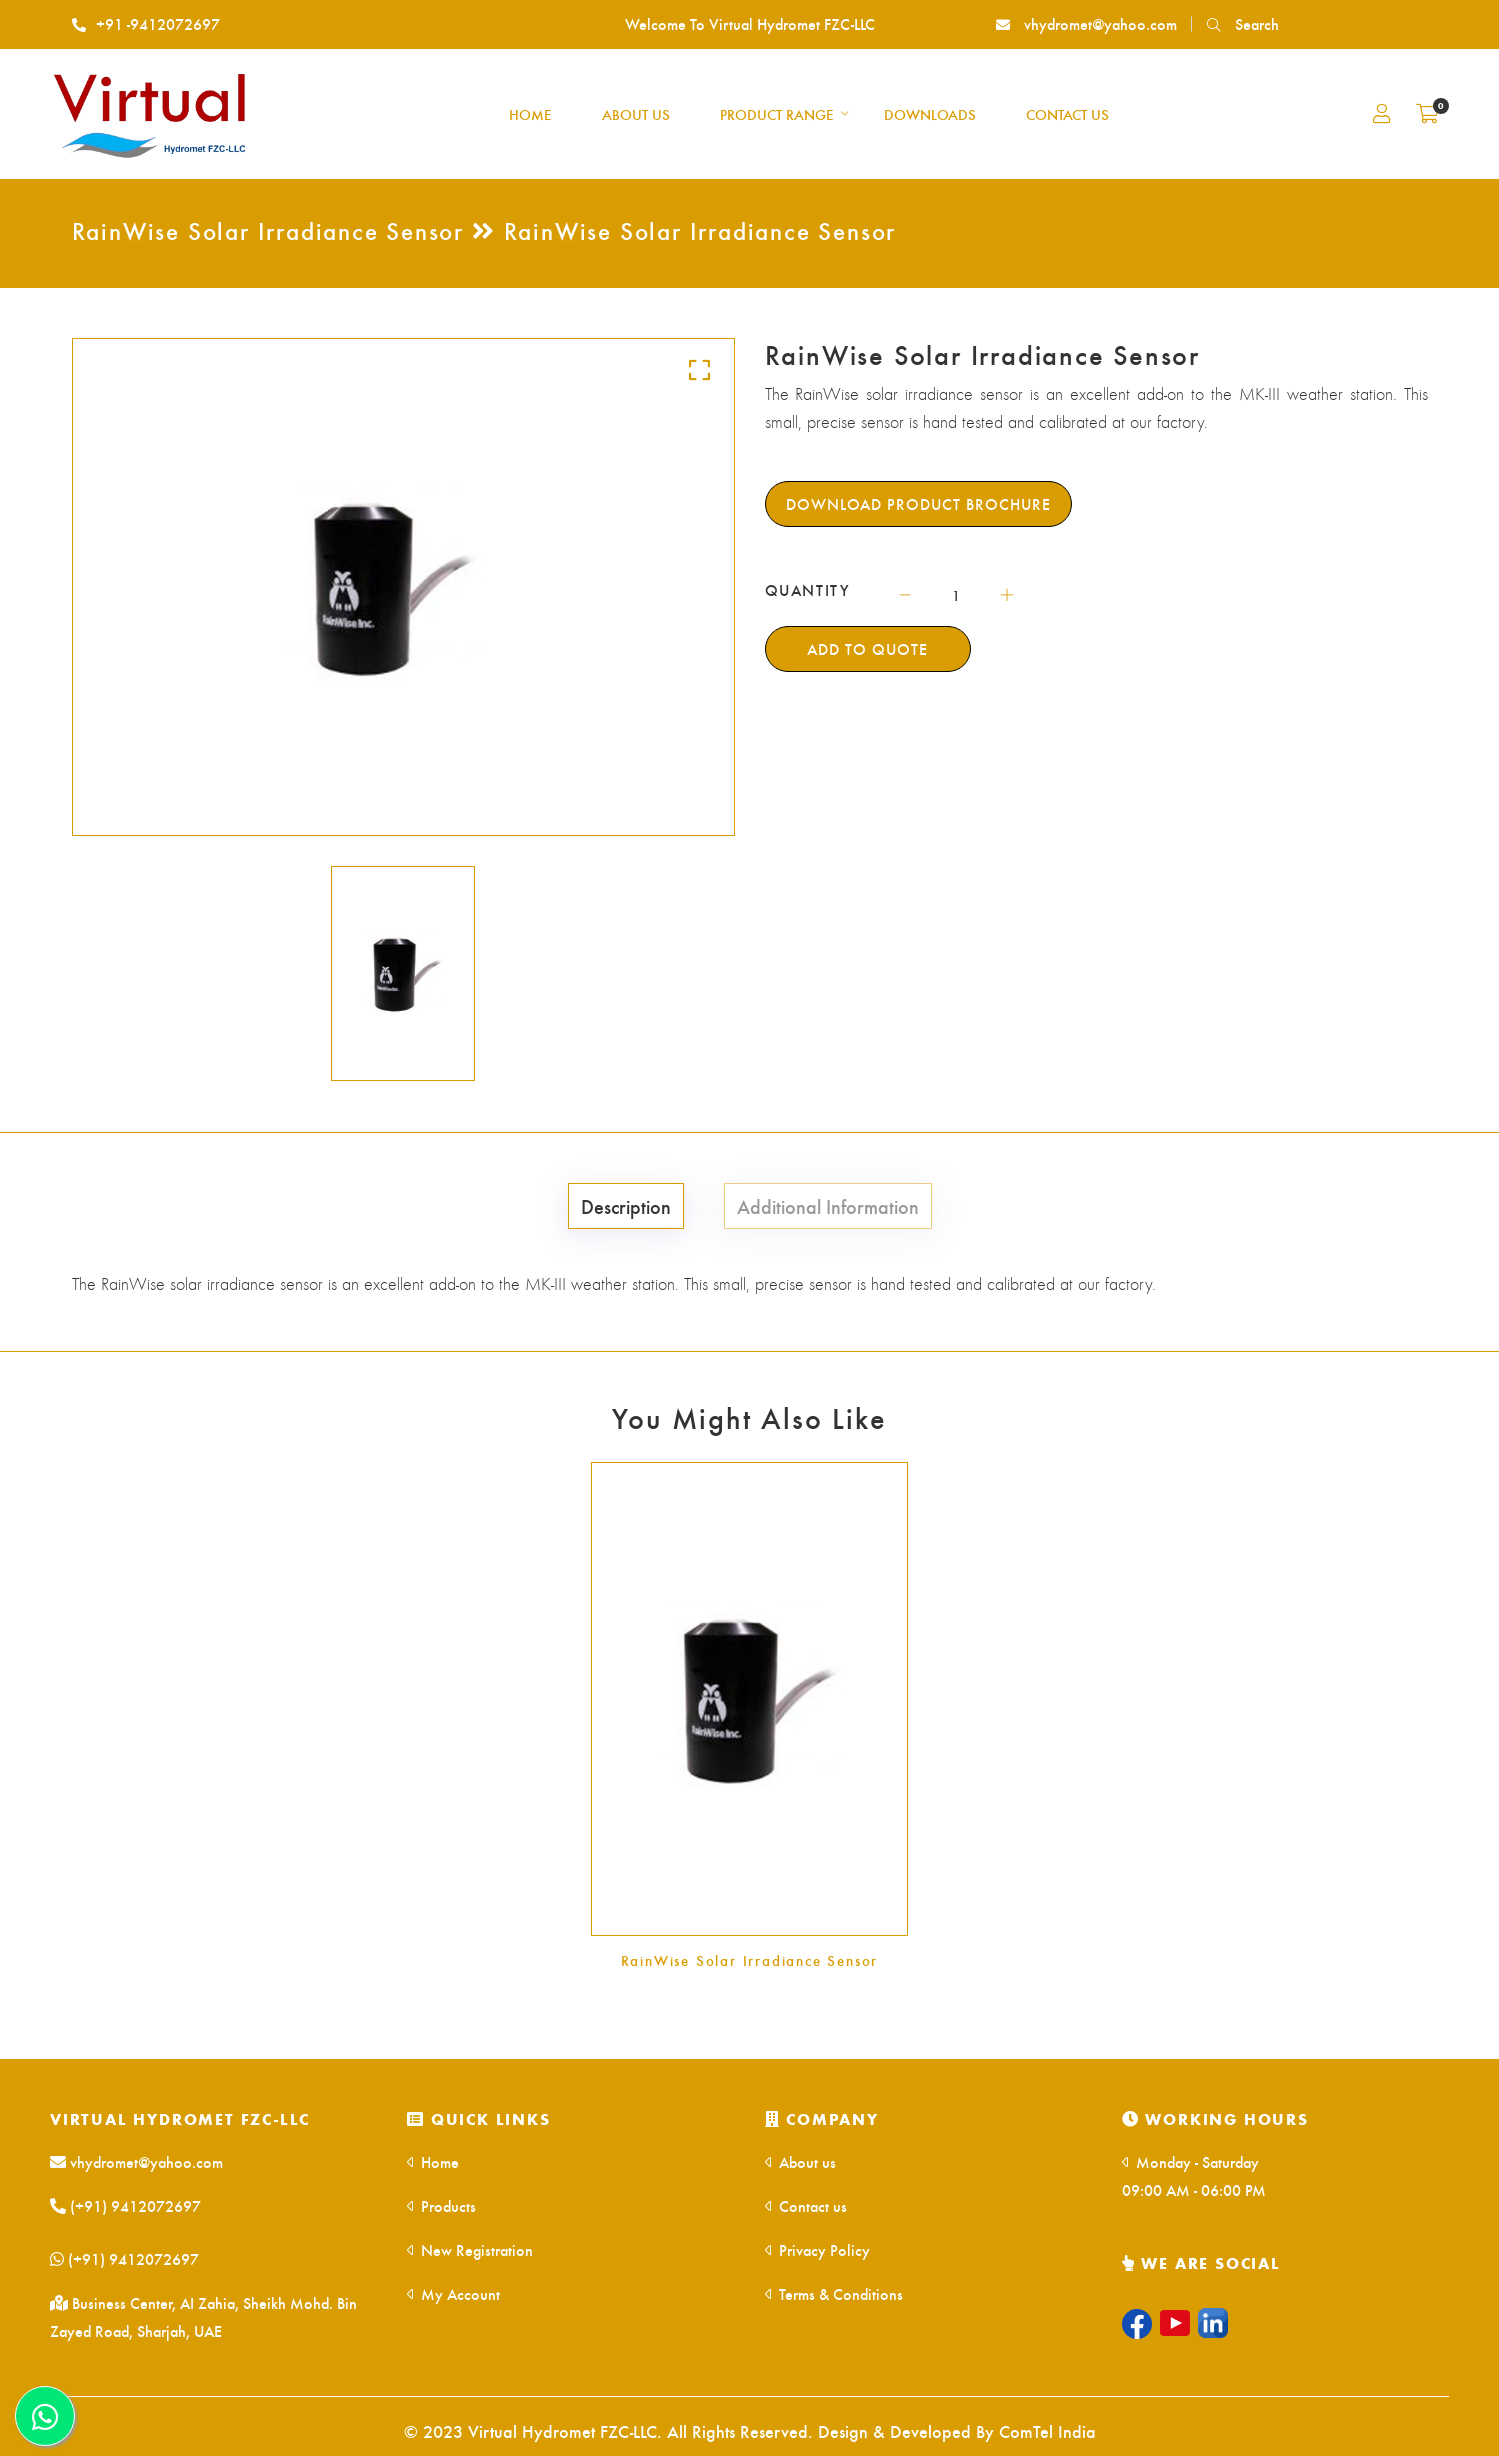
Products (441, 2205)
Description (626, 1205)
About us (800, 2161)
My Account (453, 2293)
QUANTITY (808, 590)
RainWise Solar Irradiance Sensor (750, 1960)
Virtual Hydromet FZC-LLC (180, 2118)
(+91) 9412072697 (125, 2205)
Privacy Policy (817, 2249)
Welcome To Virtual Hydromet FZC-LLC (750, 23)
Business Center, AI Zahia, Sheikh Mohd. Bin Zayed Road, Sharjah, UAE (203, 2316)
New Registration (470, 2249)
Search (1243, 23)
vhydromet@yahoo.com (1086, 23)
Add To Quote (867, 648)
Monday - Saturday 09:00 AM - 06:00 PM (1194, 2175)
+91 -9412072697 (146, 23)
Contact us (806, 2205)
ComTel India (1047, 2430)
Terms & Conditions (834, 2293)
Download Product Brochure (918, 503)
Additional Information (828, 1205)
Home (433, 2161)
